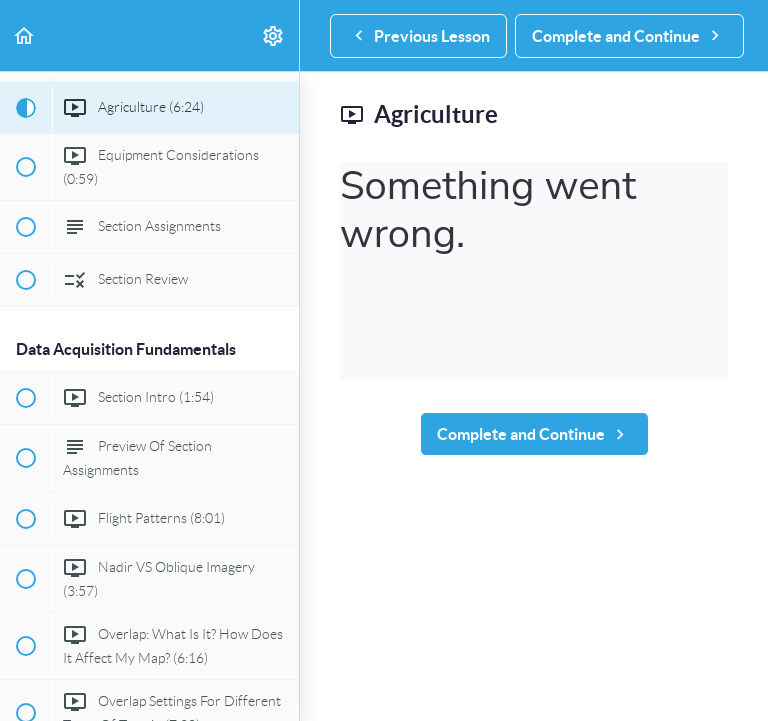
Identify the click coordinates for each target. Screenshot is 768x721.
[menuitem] (274, 35)
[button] (25, 35)
